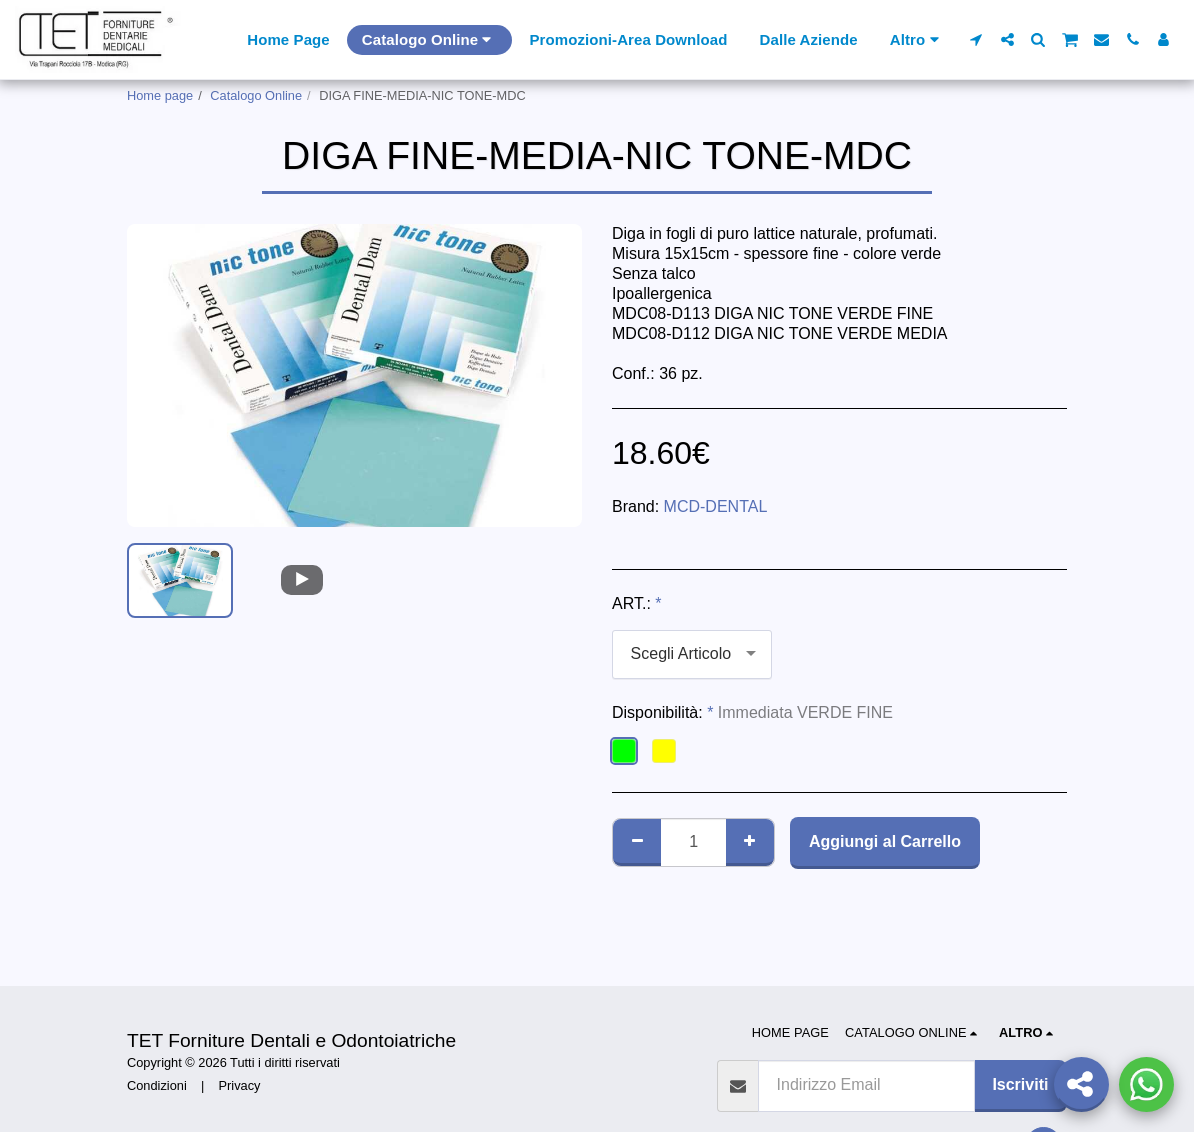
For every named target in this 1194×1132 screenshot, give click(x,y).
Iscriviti (1020, 1084)
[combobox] (692, 654)
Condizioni (157, 1085)
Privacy (240, 1085)
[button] (976, 39)
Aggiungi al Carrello (885, 841)
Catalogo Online (256, 95)
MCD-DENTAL (716, 506)
